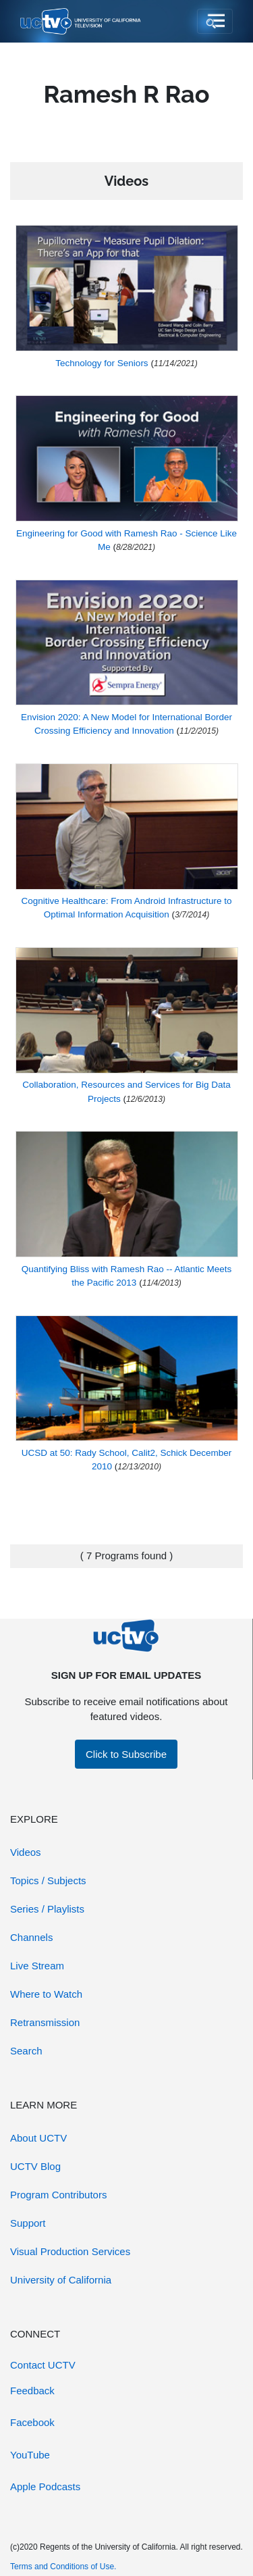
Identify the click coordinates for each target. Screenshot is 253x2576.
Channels (31, 1937)
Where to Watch (46, 1994)
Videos (25, 1852)
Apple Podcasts (45, 2486)
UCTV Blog (35, 2166)
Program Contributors (58, 2194)
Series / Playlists (47, 1909)
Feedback (32, 2390)
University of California (60, 2279)
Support (28, 2223)
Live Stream (37, 1965)
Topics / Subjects (48, 1880)
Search (26, 2050)
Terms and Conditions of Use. (63, 2566)
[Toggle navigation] (215, 21)
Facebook (32, 2422)
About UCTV (38, 2138)
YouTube (30, 2454)
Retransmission (45, 2022)
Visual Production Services (70, 2251)
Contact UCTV (43, 2365)
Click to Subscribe (126, 1754)
